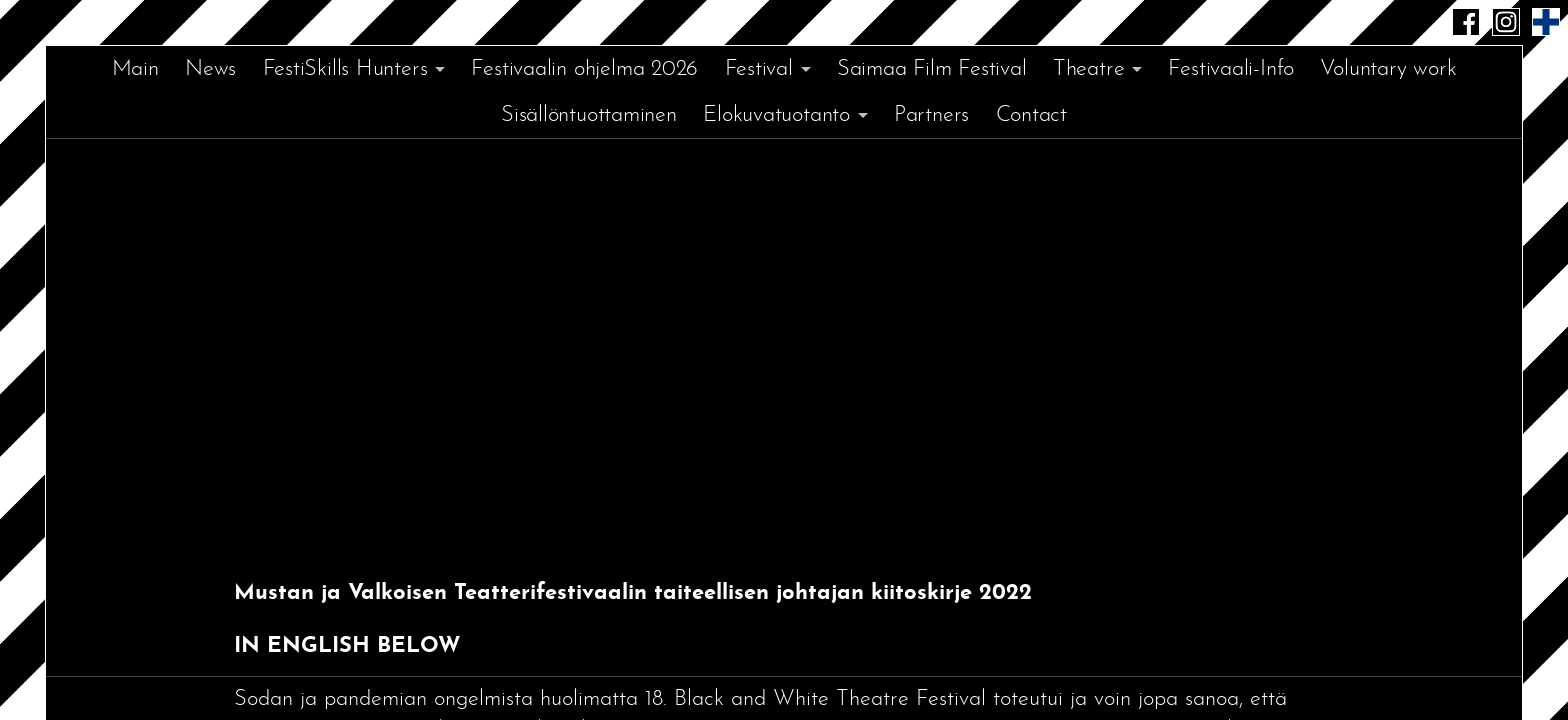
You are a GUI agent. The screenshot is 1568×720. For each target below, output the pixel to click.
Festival (759, 69)
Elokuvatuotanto (776, 115)
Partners (931, 115)
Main (135, 69)
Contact (1031, 115)
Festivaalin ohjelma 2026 (584, 69)
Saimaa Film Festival (932, 69)
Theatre (1088, 69)
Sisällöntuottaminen (589, 115)
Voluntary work (1388, 69)
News (210, 69)
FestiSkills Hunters (345, 69)
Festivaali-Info (1231, 69)
